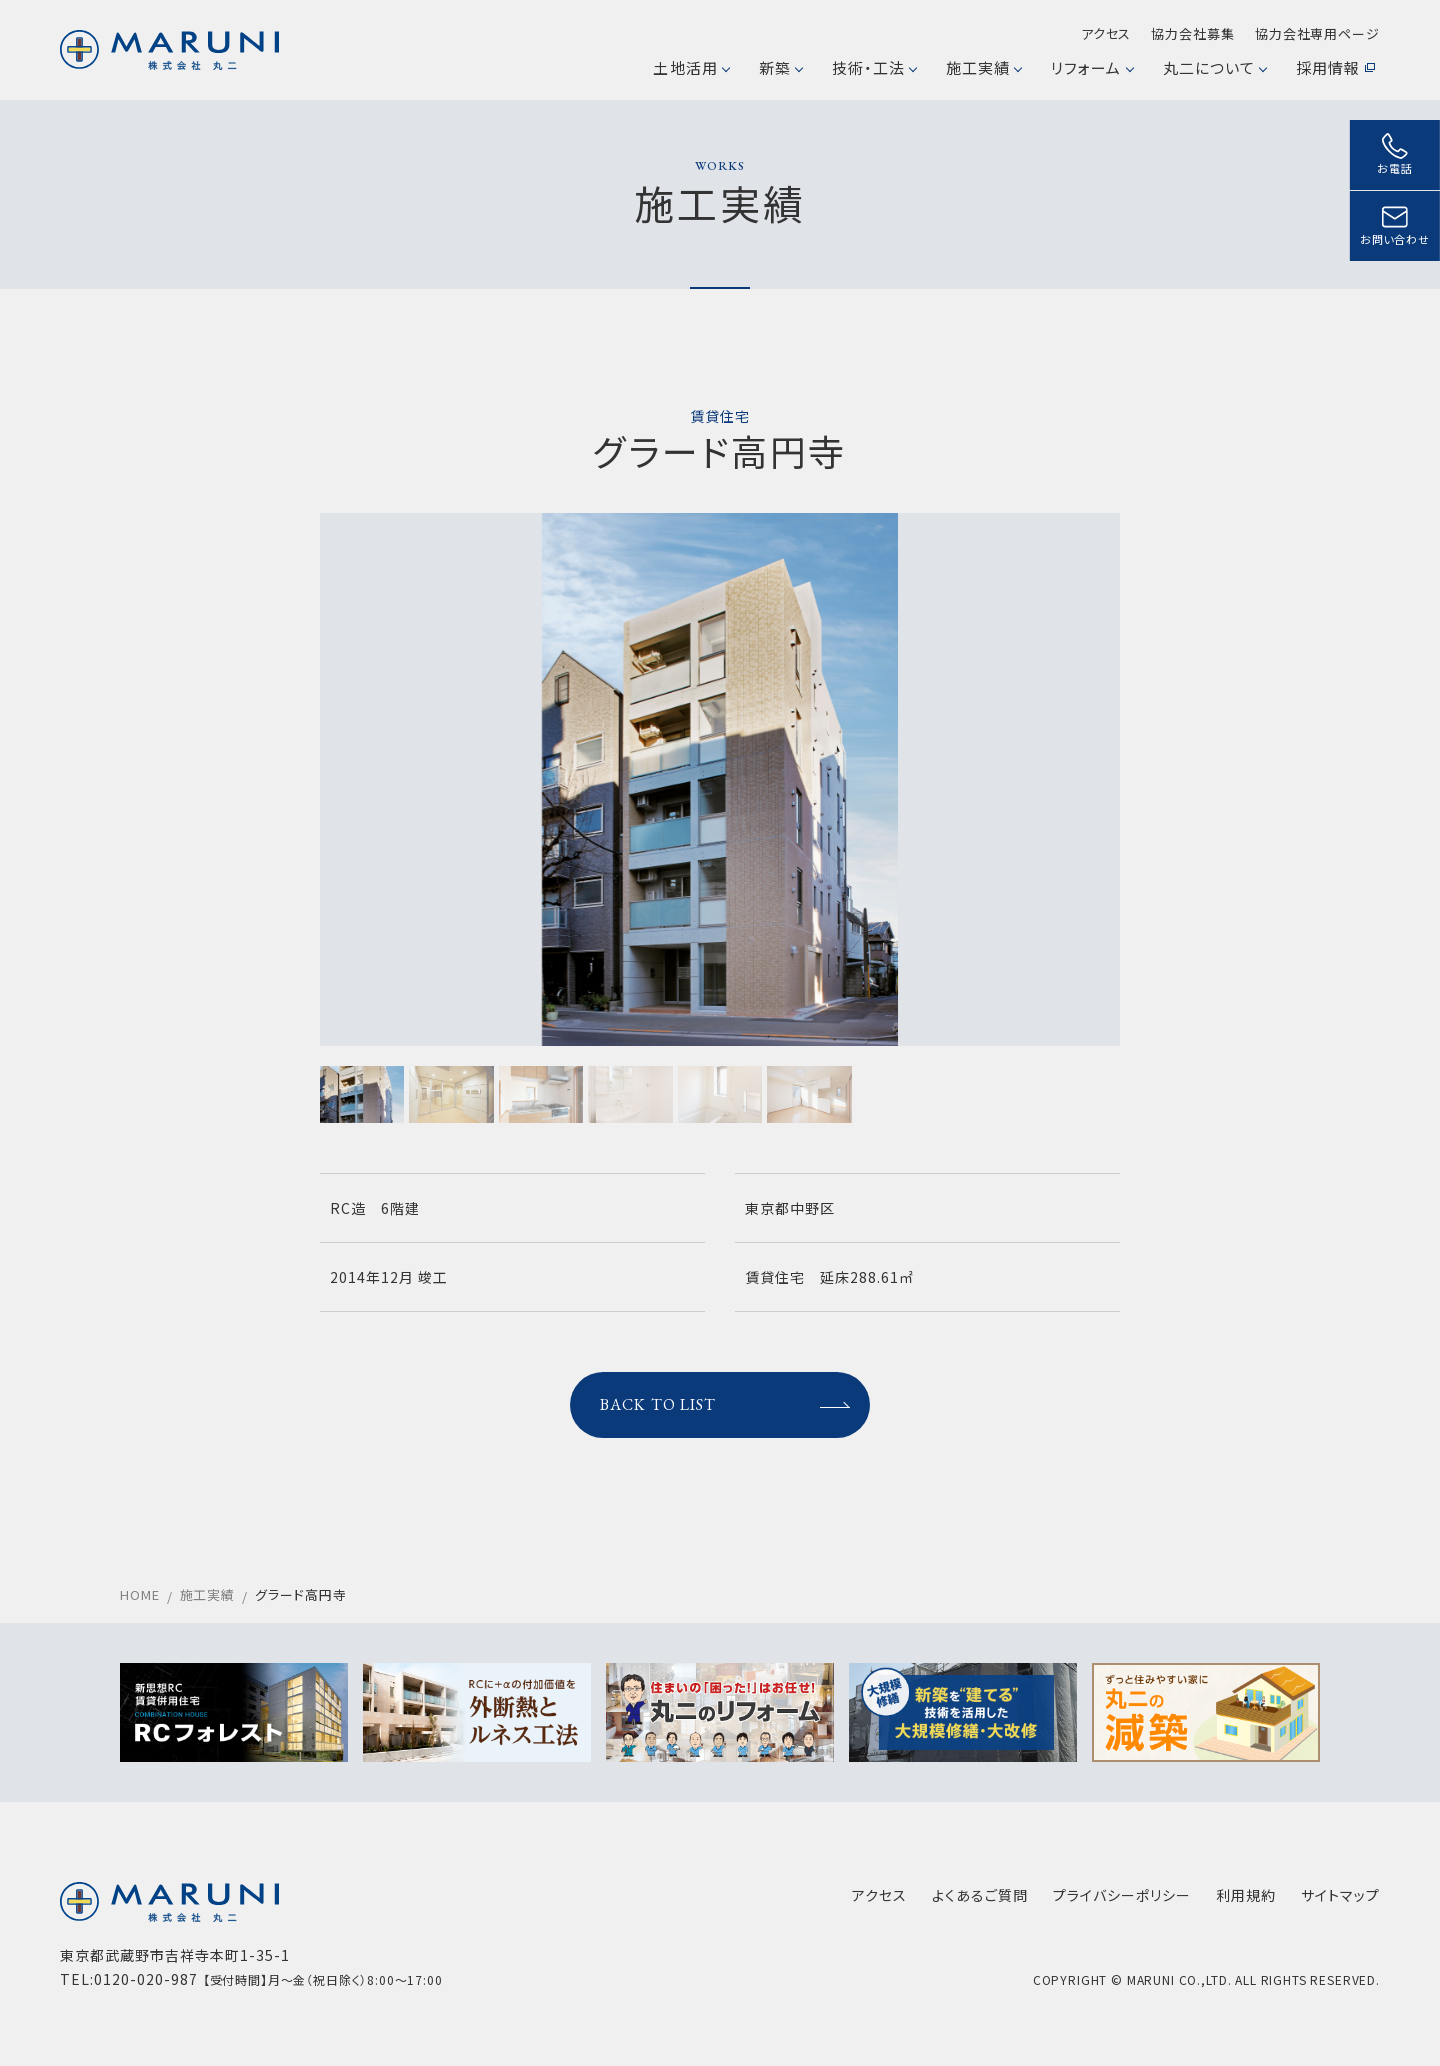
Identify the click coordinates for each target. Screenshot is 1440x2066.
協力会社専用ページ (1317, 33)
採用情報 (1335, 67)
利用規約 (1246, 1895)
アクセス (1106, 33)
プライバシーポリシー (1122, 1895)
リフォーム (1091, 67)
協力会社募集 (1192, 33)
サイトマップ (1340, 1895)
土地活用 (690, 67)
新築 (780, 67)
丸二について (1214, 67)
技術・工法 (874, 67)
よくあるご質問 (980, 1895)
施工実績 (983, 67)
